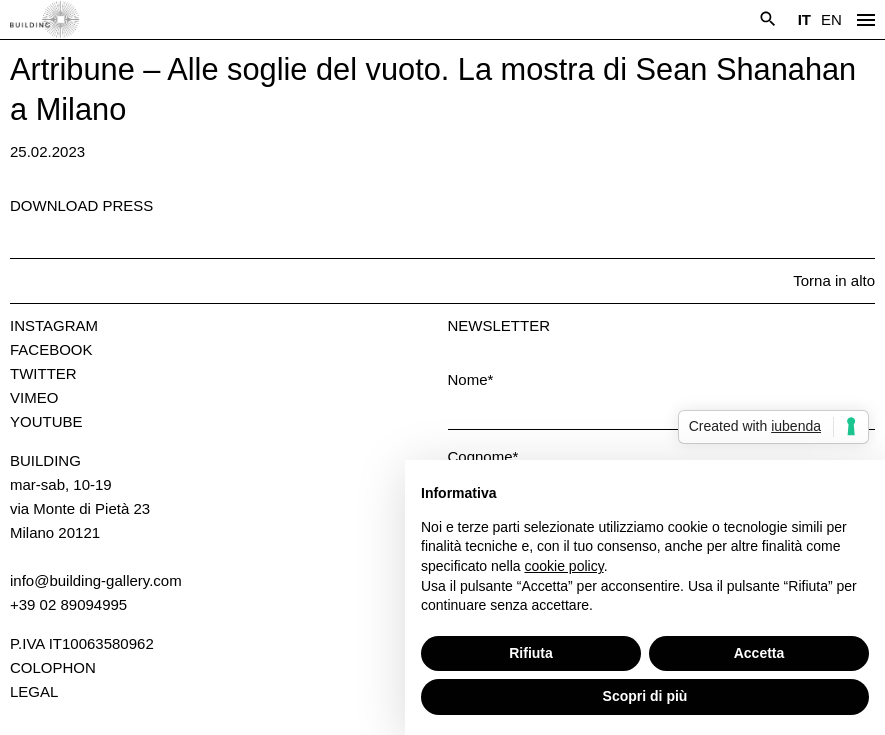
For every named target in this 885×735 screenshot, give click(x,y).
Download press (81, 205)
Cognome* (483, 456)
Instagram (54, 325)
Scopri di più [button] (645, 696)
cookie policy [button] (564, 566)
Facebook (51, 349)
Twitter (43, 373)
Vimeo (34, 397)
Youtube (46, 421)
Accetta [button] (759, 653)
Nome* (471, 379)
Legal (34, 691)
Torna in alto (834, 280)
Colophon (53, 667)
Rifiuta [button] (531, 653)
